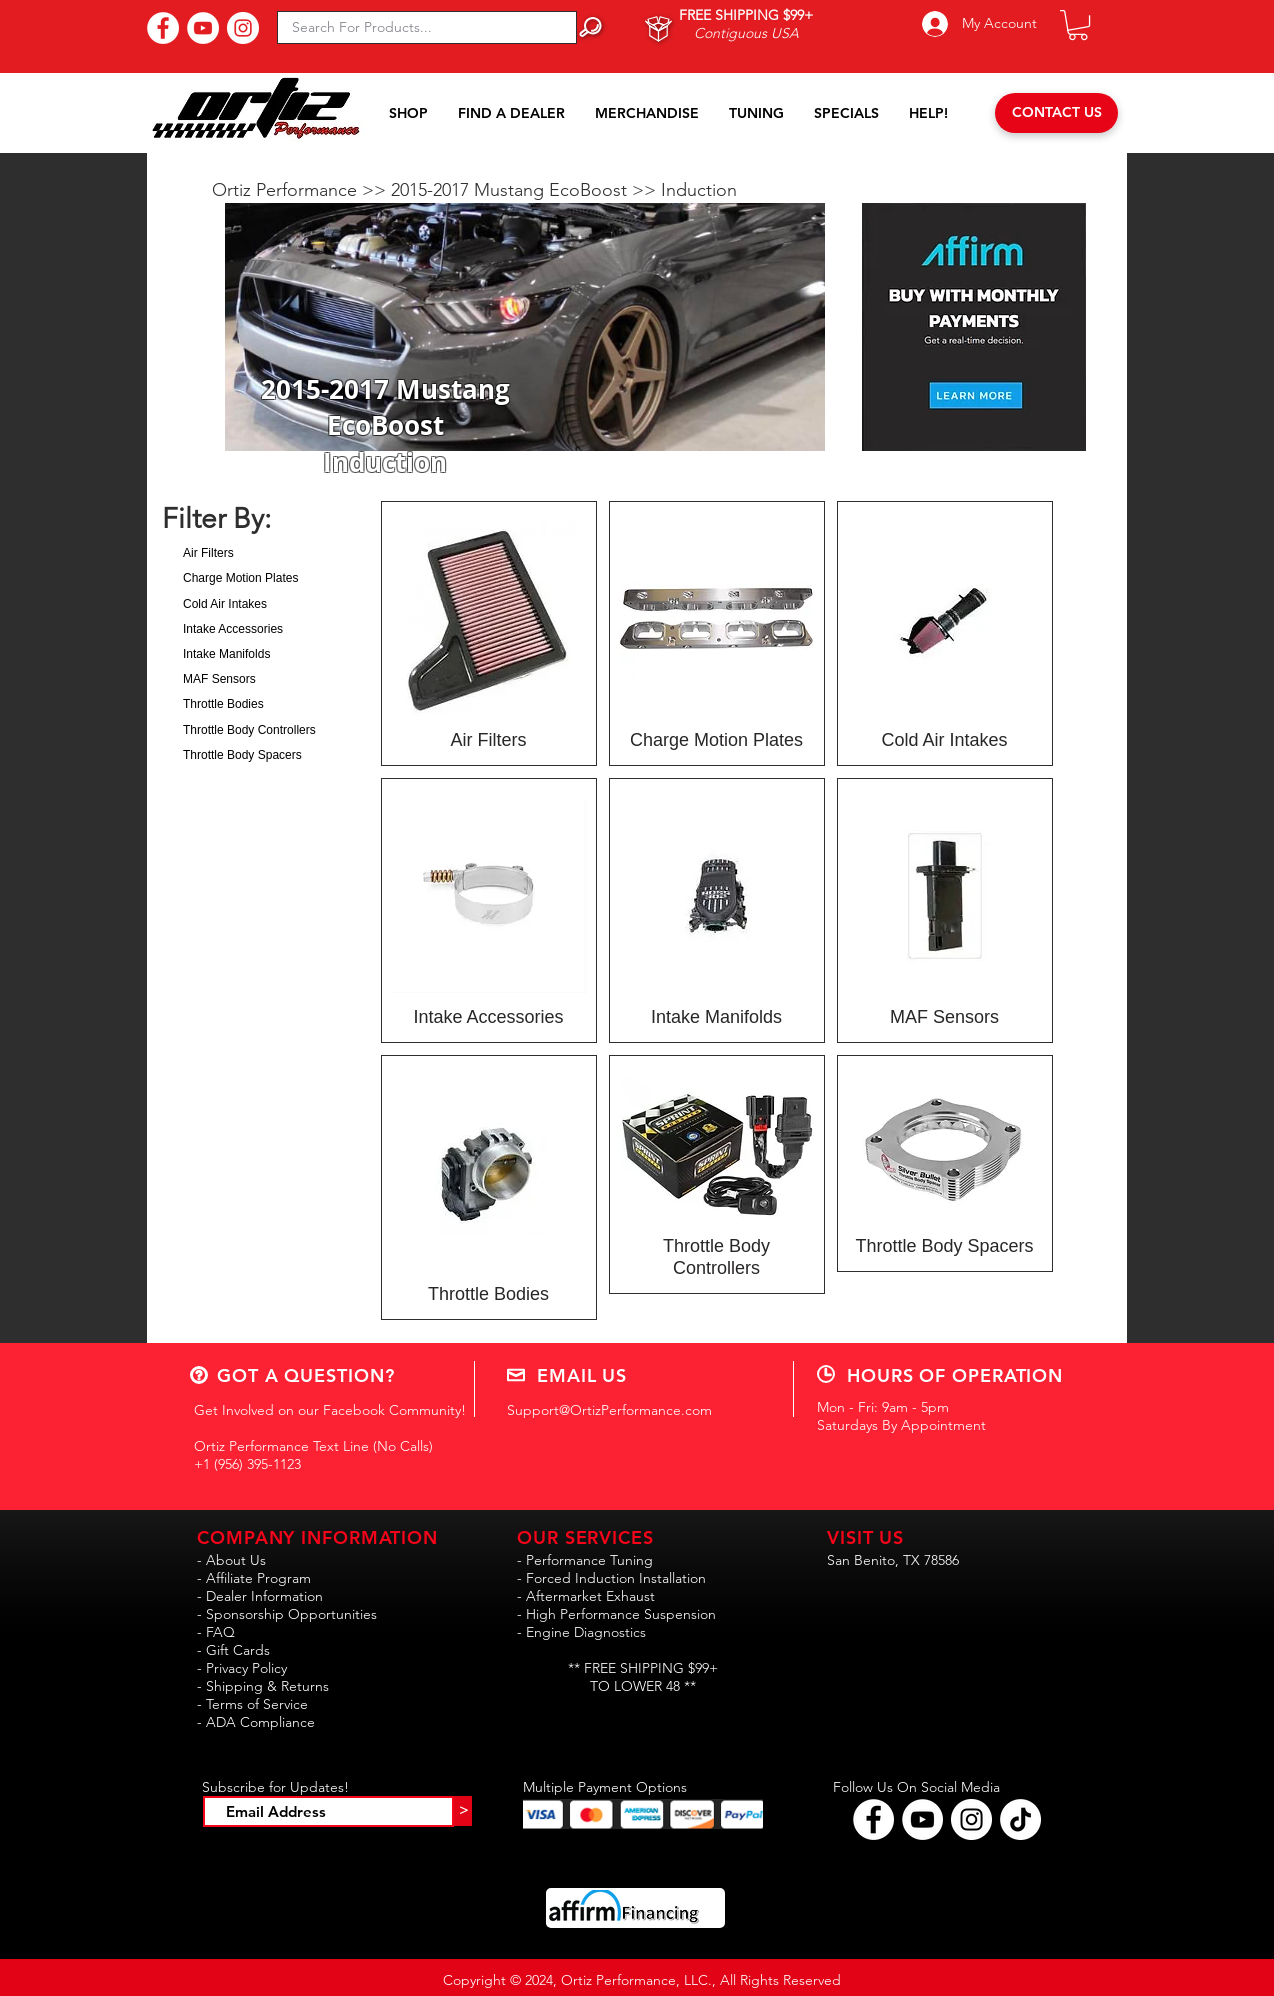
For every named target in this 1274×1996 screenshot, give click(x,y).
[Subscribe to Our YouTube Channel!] (203, 28)
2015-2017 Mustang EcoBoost (511, 190)
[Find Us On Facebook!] (163, 28)
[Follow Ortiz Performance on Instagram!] (971, 1819)
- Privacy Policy (242, 1668)
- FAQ (216, 1632)
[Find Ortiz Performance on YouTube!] (922, 1819)
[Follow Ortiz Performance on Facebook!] (873, 1819)
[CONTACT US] (1056, 113)
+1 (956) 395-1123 (247, 1464)
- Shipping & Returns (263, 1686)
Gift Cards (238, 1650)
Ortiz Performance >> (301, 190)
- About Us (231, 1560)
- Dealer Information (260, 1596)
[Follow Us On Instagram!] (243, 28)
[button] (1078, 25)
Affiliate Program (258, 1578)
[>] (463, 1811)
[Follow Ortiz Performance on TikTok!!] (1020, 1819)
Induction (699, 190)
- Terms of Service (252, 1704)
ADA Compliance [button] (260, 1722)
